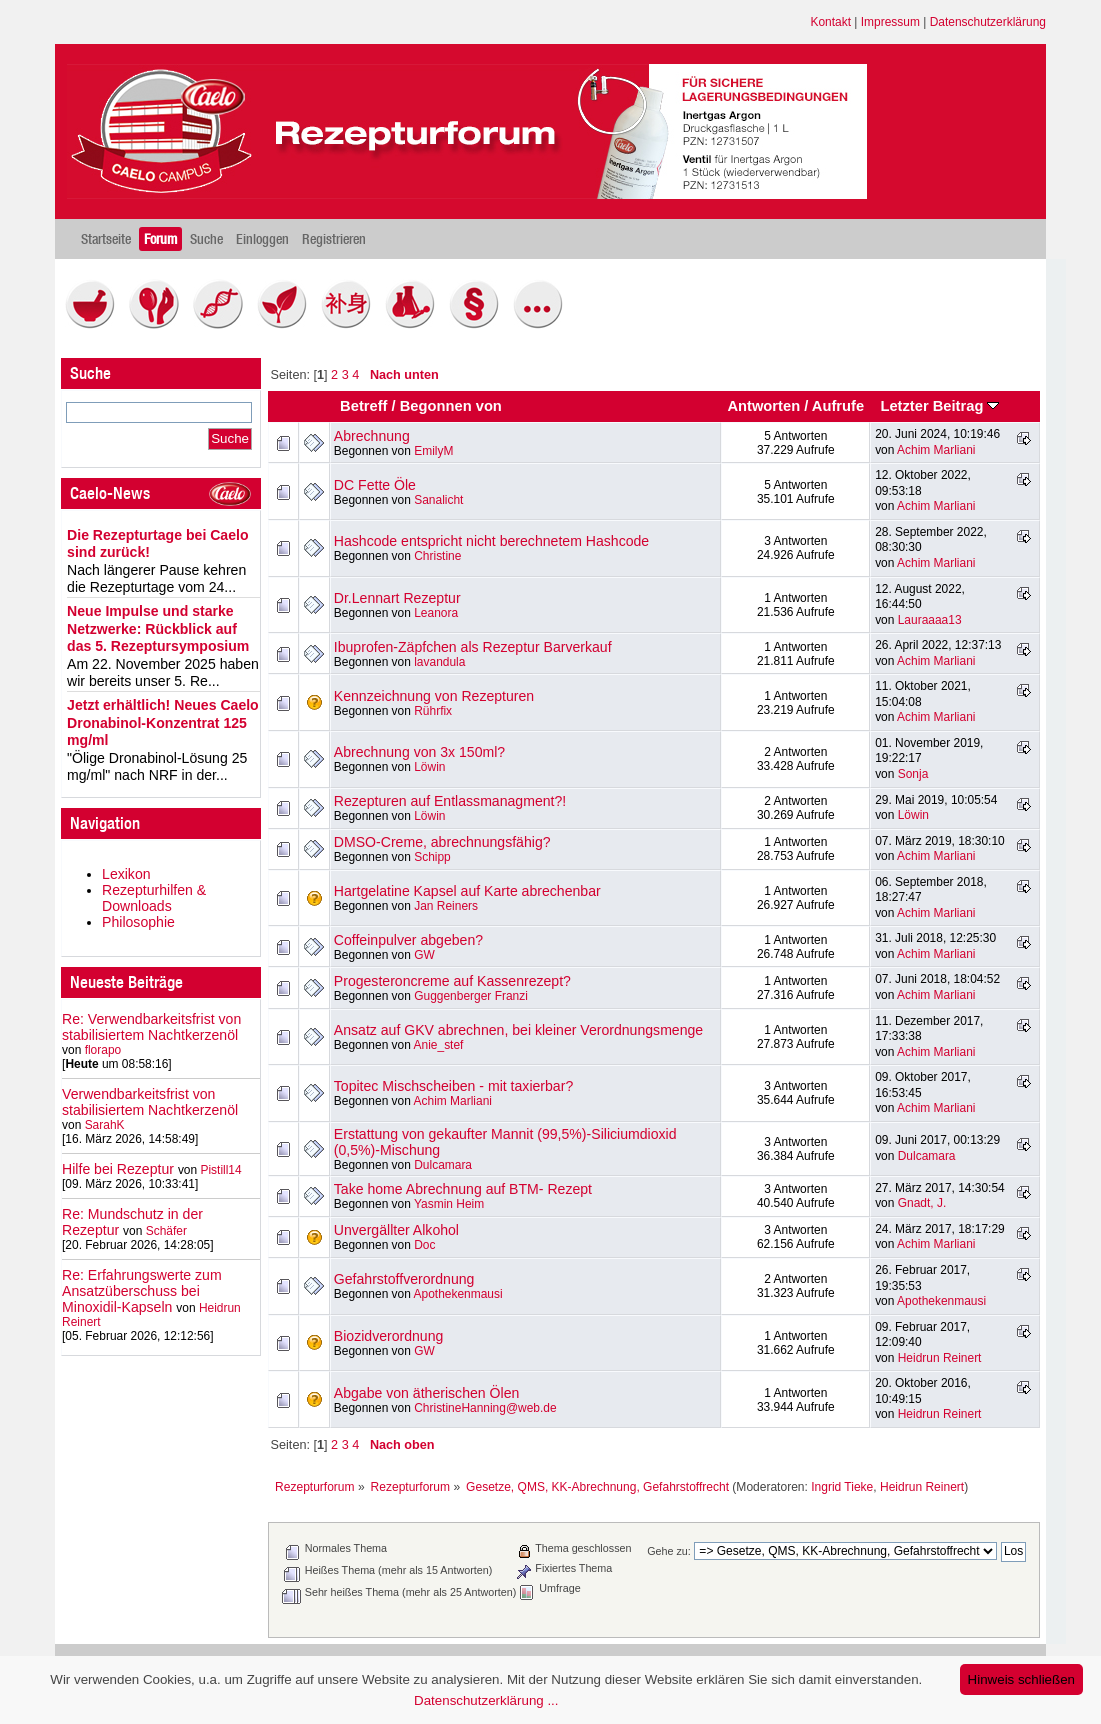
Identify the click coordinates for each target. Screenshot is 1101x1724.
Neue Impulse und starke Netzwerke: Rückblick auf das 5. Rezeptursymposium (158, 628)
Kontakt (830, 22)
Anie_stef (439, 1045)
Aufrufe (838, 406)
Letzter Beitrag (939, 406)
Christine (437, 556)
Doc (424, 1245)
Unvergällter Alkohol (396, 1230)
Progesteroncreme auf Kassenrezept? (452, 981)
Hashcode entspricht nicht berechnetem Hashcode (491, 541)
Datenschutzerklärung (988, 22)
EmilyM (433, 451)
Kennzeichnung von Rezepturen (434, 696)
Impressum (890, 22)
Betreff (363, 406)
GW (424, 955)
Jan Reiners (446, 906)
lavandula (439, 662)
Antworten (763, 406)
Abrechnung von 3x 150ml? (419, 752)
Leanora (436, 613)
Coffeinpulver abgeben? (408, 940)
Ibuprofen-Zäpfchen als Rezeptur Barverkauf (473, 647)
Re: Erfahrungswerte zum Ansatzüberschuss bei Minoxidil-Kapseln (142, 1291)
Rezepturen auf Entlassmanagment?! (450, 801)
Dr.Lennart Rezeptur (397, 598)
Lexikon (126, 874)
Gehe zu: (669, 1551)
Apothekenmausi (458, 1294)
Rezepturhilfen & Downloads (154, 898)
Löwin (429, 767)
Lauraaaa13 (930, 620)
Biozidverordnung (389, 1336)
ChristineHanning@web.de (485, 1408)
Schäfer (166, 1231)
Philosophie (138, 922)
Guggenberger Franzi (471, 996)
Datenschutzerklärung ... (486, 1700)
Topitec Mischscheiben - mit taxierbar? (453, 1086)
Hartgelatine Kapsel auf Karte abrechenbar (467, 891)
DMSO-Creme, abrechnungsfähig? (442, 842)
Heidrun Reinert (940, 1358)
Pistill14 (220, 1170)
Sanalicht (438, 500)
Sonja (913, 774)
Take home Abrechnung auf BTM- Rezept (463, 1189)
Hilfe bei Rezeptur (118, 1169)
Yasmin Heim (449, 1204)
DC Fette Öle (375, 485)
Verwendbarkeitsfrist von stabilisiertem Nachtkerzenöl (150, 1102)
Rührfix (433, 711)
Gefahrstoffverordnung (404, 1279)
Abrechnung (372, 436)
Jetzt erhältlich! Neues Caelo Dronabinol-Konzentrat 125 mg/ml (163, 722)
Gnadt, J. (922, 1203)
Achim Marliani (936, 450)
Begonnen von (451, 406)
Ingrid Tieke (842, 1487)
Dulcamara (443, 1165)
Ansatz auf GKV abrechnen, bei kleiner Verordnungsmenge (518, 1030)
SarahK (105, 1125)
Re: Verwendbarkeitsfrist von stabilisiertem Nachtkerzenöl (151, 1027)
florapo (103, 1050)
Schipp (432, 857)
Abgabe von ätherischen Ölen (427, 1393)
